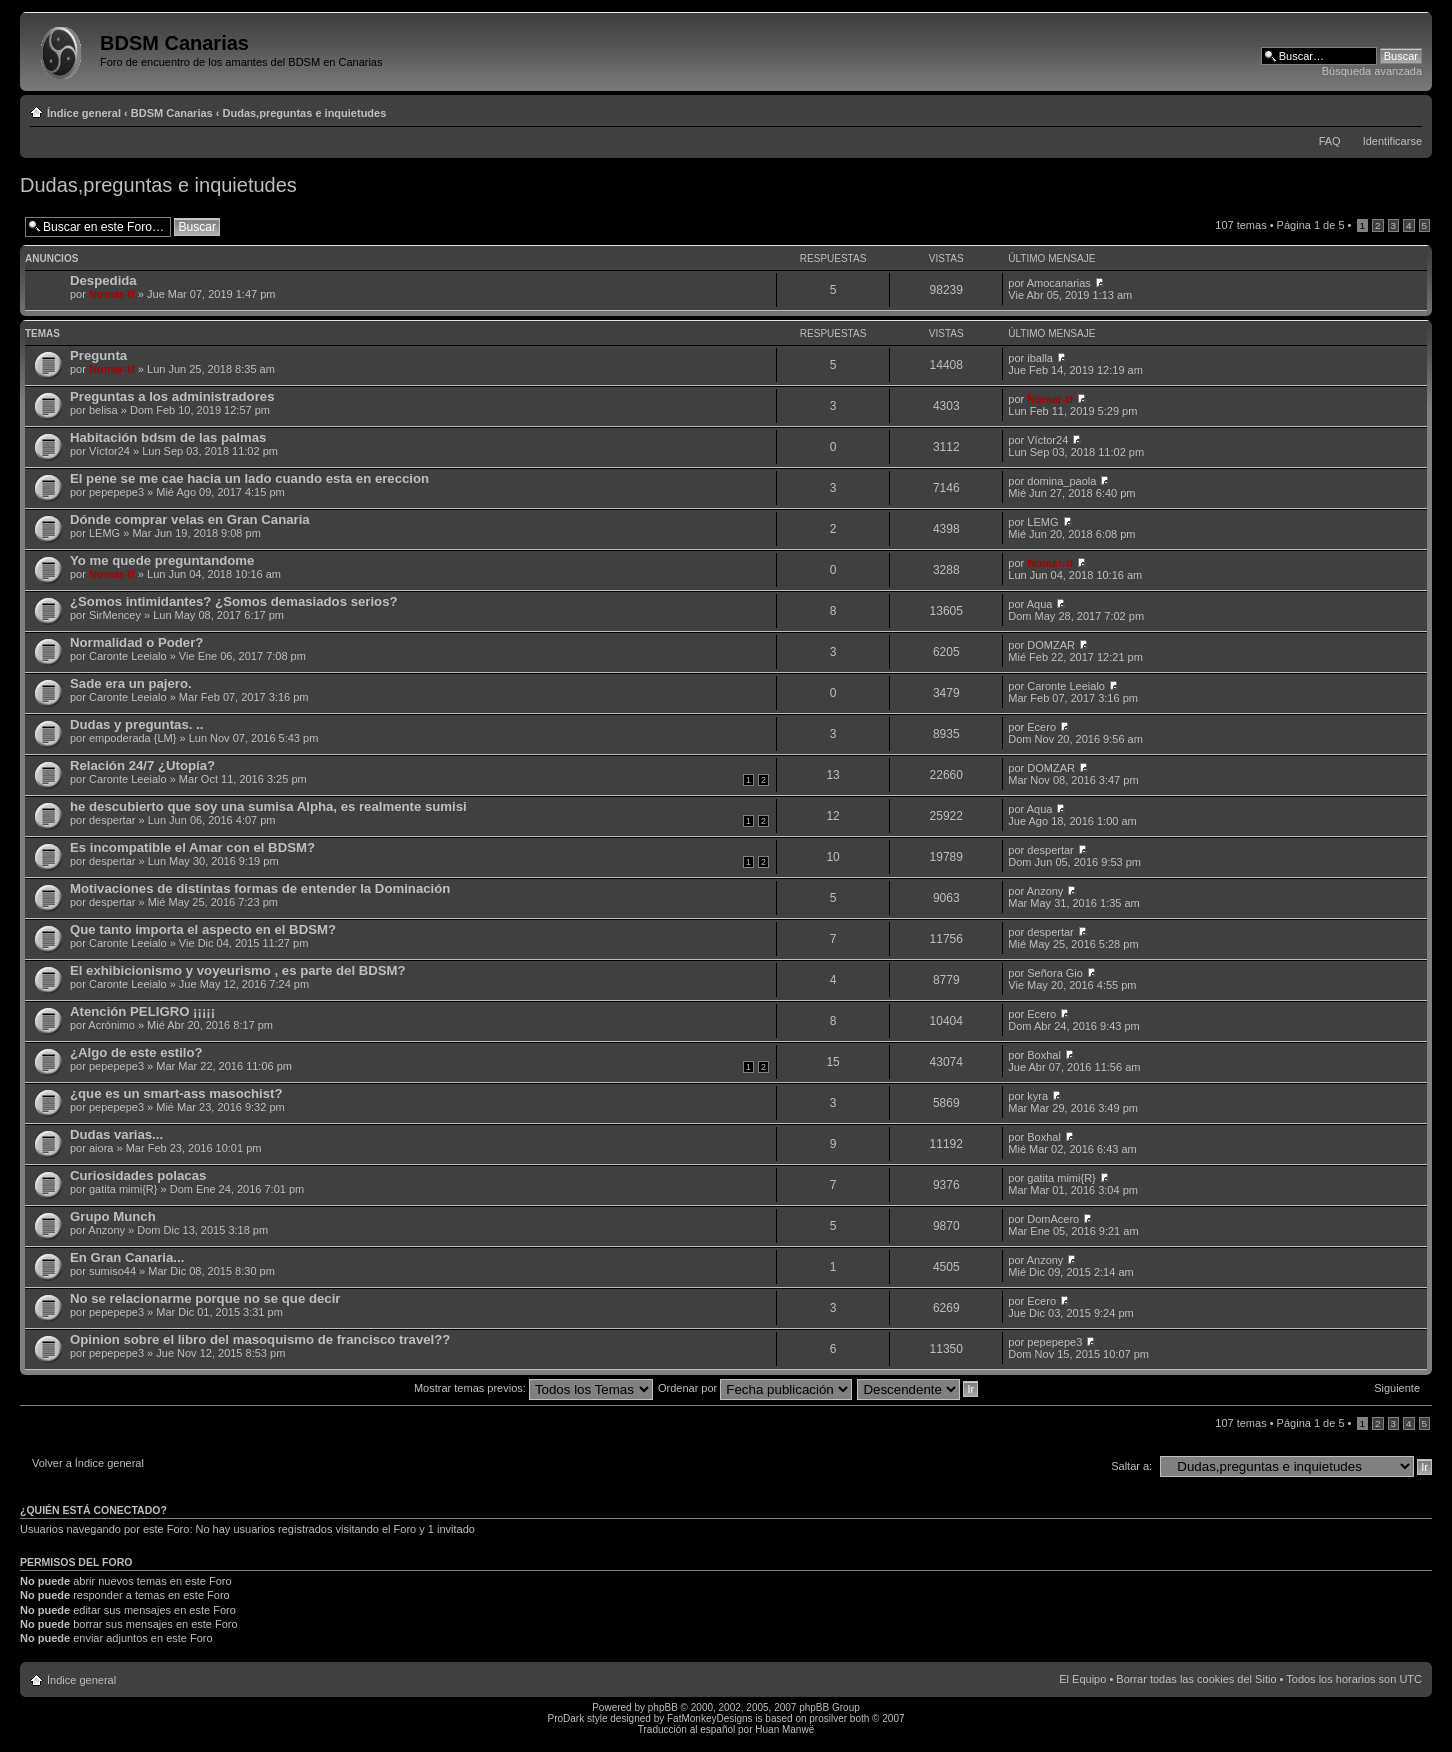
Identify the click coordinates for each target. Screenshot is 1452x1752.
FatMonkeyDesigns (710, 1718)
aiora (101, 1148)
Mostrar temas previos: (533, 1388)
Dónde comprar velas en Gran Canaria (190, 519)
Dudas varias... (116, 1134)
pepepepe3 (116, 492)
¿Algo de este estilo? (136, 1052)
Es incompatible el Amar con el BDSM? (192, 847)
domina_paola (1061, 481)
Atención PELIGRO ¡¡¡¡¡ (142, 1011)
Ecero (1041, 727)
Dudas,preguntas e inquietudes (305, 113)
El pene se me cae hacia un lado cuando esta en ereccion (249, 478)
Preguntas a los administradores (172, 396)
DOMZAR (1051, 645)
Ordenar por (755, 1388)
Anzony (1045, 891)
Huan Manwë (784, 1729)
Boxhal (1044, 1055)
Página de (1311, 225)
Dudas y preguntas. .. (136, 724)
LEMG (104, 533)
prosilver (828, 1718)
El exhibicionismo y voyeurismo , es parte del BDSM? (238, 970)
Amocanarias (1059, 283)
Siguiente (1397, 1388)
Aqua (1040, 604)
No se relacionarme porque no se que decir (205, 1298)
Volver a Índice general (88, 1463)
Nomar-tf (112, 294)
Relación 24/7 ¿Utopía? (142, 765)
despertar (112, 820)
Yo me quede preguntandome (162, 560)
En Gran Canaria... (127, 1257)
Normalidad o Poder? (136, 642)
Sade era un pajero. (131, 683)
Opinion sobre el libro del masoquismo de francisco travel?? (260, 1339)
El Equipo (1082, 1679)
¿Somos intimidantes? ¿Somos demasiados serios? (234, 601)
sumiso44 (112, 1271)
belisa (103, 410)
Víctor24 (109, 451)
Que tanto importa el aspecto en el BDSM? (203, 929)
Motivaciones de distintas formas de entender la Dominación (260, 888)
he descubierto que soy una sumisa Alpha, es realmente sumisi (268, 806)
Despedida (103, 280)
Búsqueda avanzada (1372, 71)
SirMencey (115, 615)
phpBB (663, 1707)
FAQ (1330, 141)
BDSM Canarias (172, 113)
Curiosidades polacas (138, 1175)
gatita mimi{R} (123, 1189)
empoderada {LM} (132, 738)
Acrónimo (111, 1025)
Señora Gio (1055, 973)
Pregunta (98, 355)
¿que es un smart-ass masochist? (176, 1093)
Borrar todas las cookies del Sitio (1196, 1679)
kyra (1037, 1096)
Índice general (84, 113)
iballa (1040, 358)
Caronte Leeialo (128, 656)
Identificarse (1392, 141)
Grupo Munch (113, 1216)
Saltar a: (1131, 1466)
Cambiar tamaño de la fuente (1407, 109)
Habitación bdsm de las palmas (168, 437)
